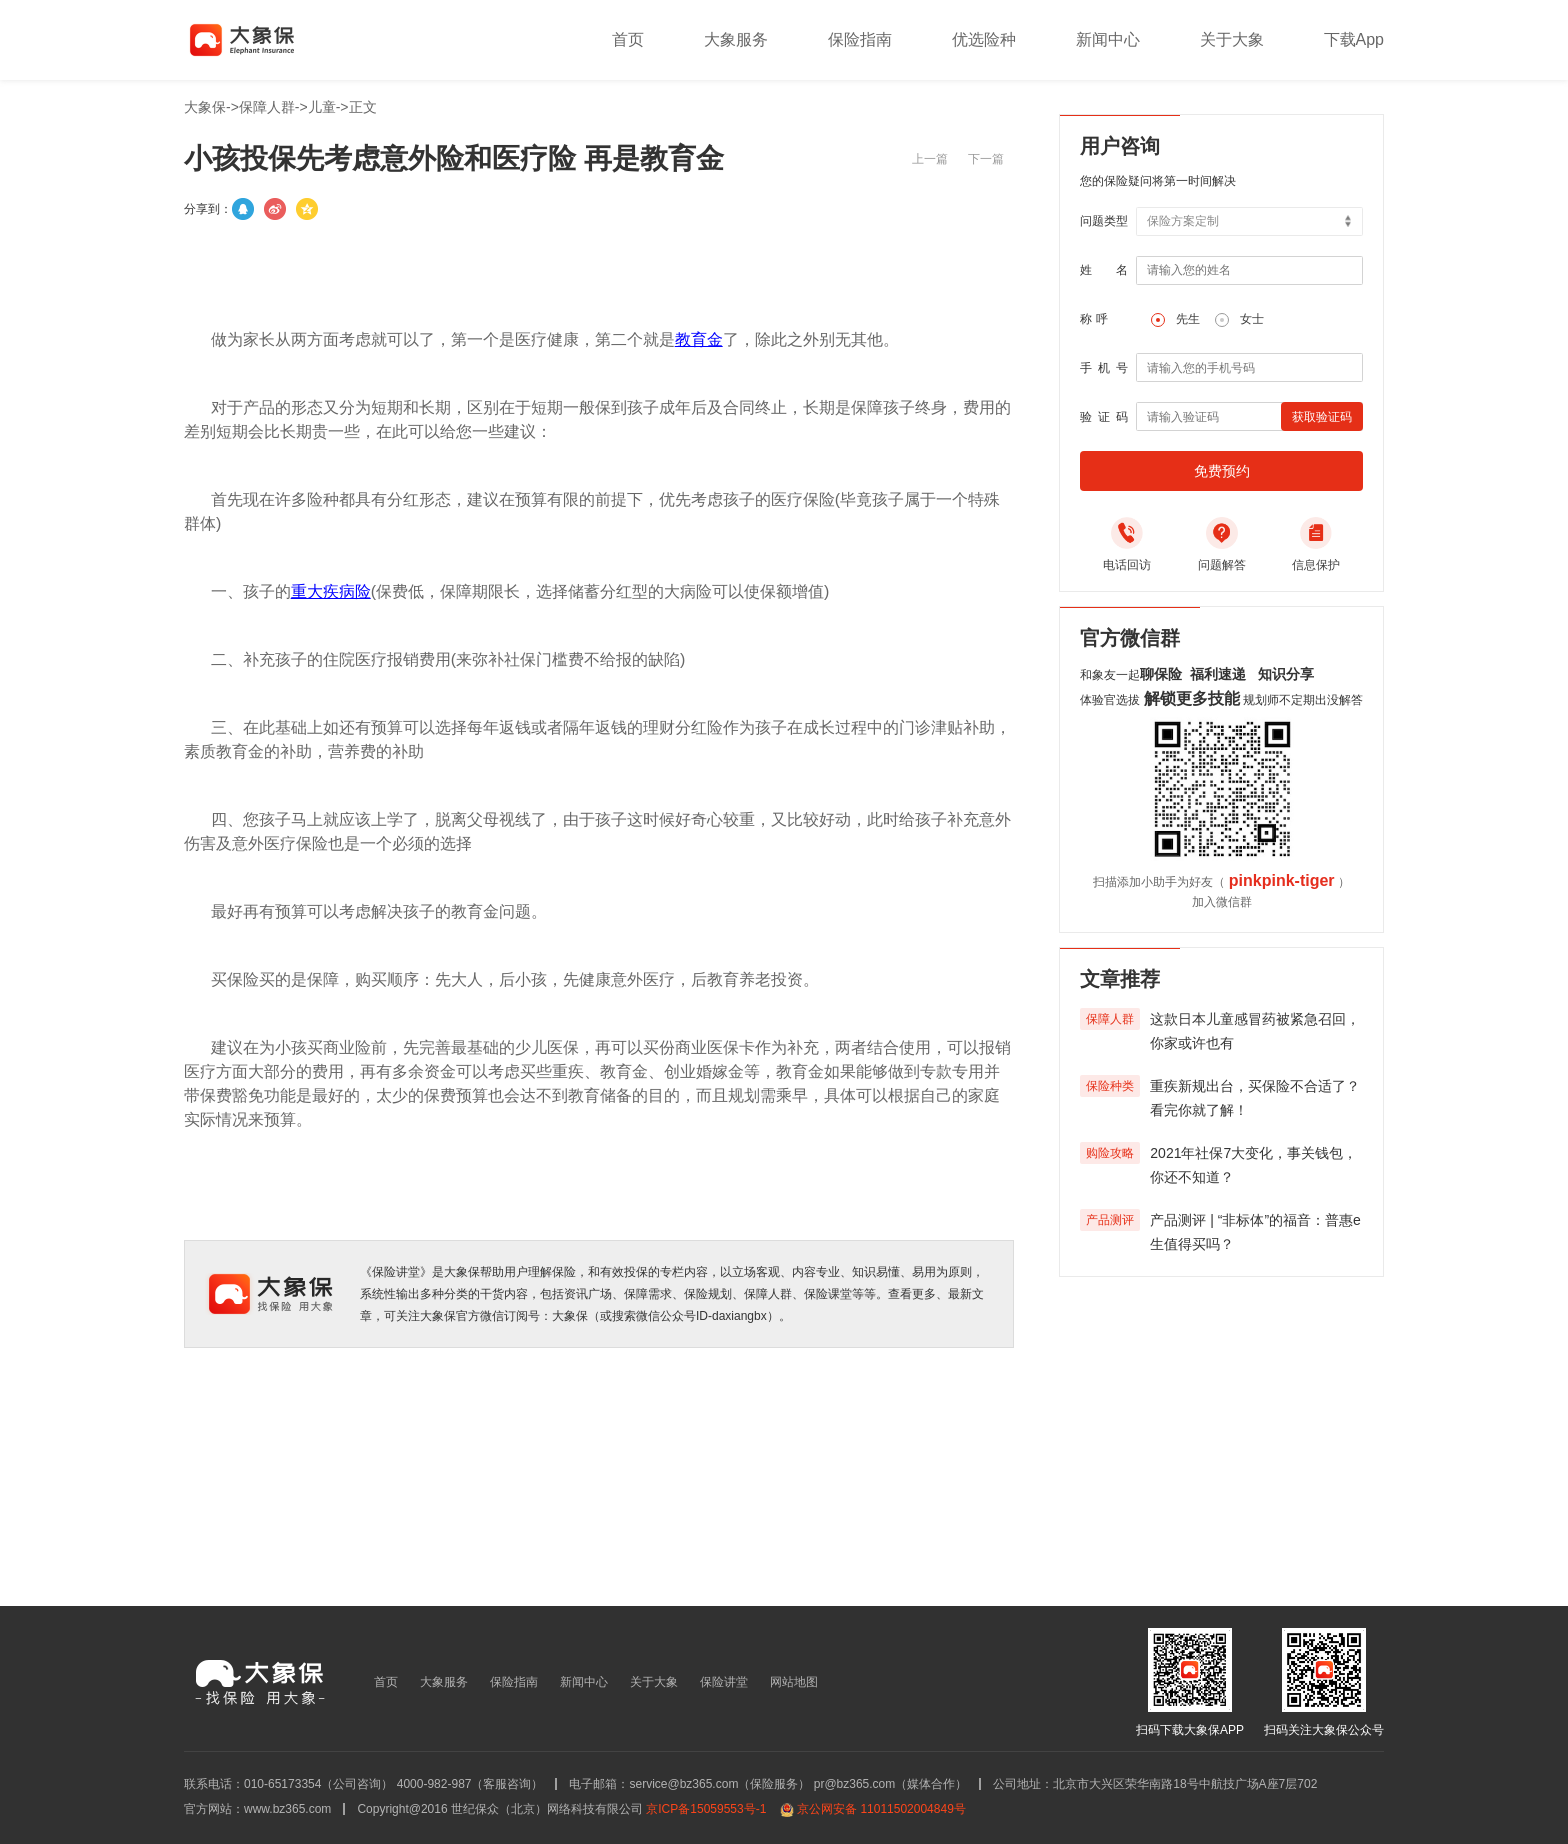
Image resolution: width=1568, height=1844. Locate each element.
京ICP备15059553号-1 (706, 1809)
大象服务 (736, 39)
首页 (628, 39)
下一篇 (986, 159)
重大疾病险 (331, 591)
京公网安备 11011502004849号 (881, 1809)
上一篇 (930, 159)
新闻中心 (1108, 39)
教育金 (699, 339)
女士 (1252, 319)
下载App (1354, 39)
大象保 (205, 107)
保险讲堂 (724, 1682)
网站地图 (794, 1682)
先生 (1188, 319)
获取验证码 (1322, 417)
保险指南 (860, 39)
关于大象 (1232, 39)
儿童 (322, 107)
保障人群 (267, 107)
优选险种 (984, 39)
